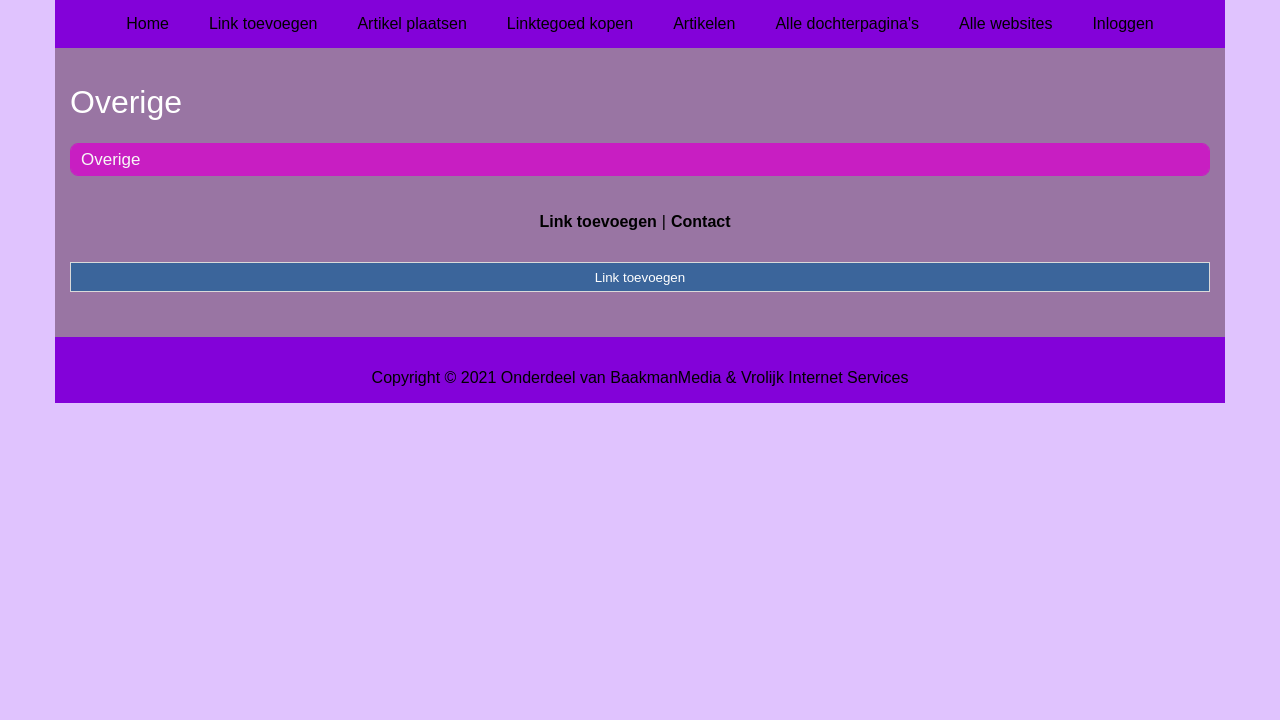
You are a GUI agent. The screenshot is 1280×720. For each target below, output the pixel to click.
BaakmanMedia (665, 377)
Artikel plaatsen (411, 23)
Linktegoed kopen (570, 23)
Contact (701, 221)
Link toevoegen (263, 23)
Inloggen (1122, 23)
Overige (111, 159)
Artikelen (704, 23)
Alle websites (1005, 23)
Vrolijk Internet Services (824, 377)
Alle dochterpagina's (847, 23)
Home (147, 23)
